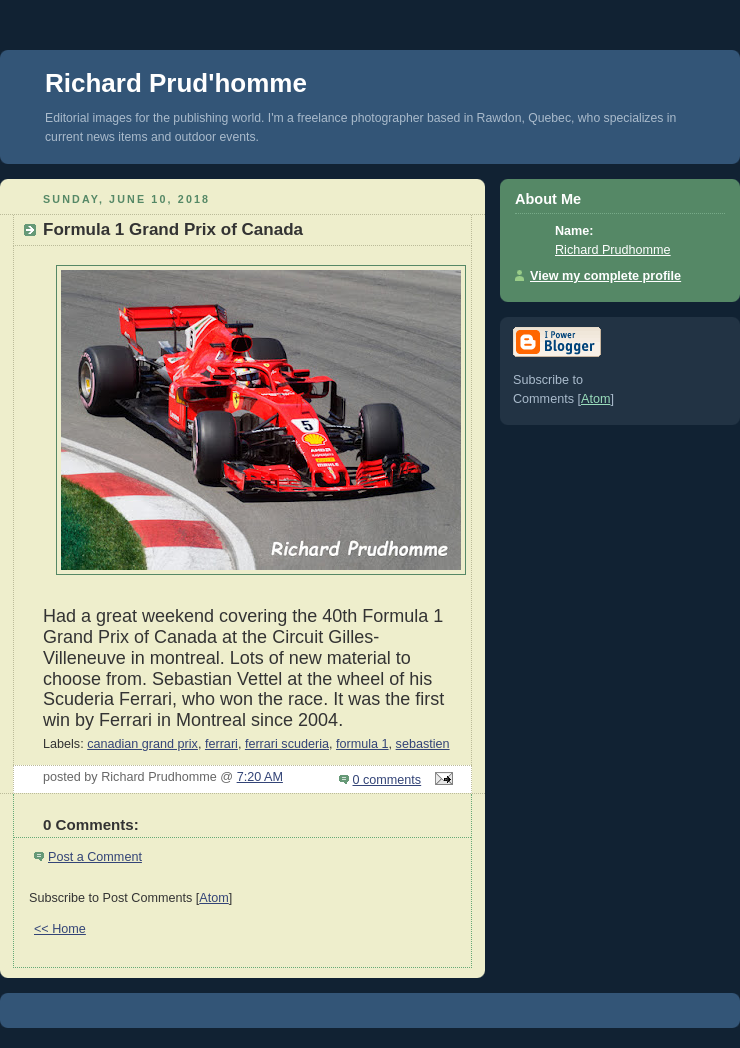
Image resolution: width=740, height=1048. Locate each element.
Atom (213, 898)
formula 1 (362, 744)
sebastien (423, 744)
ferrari (221, 744)
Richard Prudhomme (613, 250)
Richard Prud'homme (176, 83)
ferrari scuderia (287, 744)
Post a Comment (95, 857)
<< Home (60, 929)
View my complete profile (605, 276)
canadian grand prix (142, 744)
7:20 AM (260, 777)
